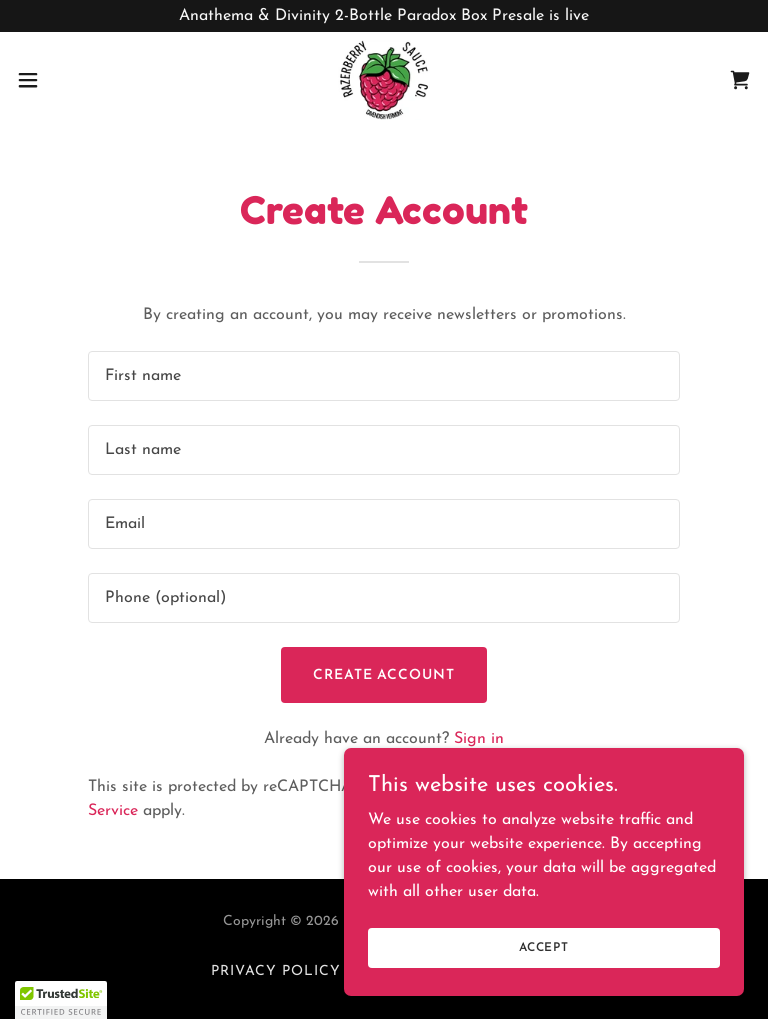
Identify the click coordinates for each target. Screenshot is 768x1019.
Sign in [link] (479, 739)
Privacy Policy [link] (276, 971)
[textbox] (384, 376)
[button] (64, 80)
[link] (384, 80)
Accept (544, 947)
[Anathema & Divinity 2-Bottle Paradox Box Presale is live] (384, 16)
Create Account (384, 675)
